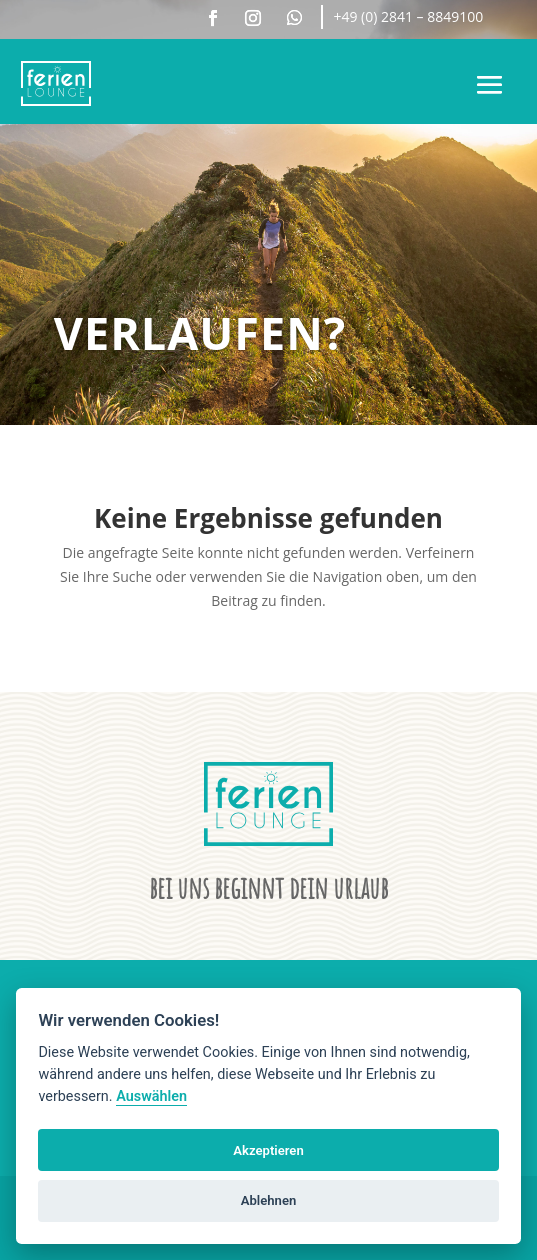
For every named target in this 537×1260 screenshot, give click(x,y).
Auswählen (151, 1096)
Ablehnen (269, 1200)
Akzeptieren (268, 1150)
